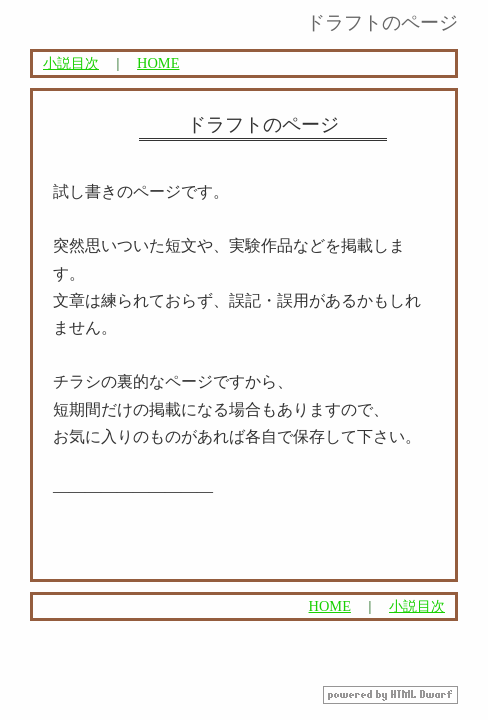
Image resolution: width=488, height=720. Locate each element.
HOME (158, 63)
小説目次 (71, 63)
